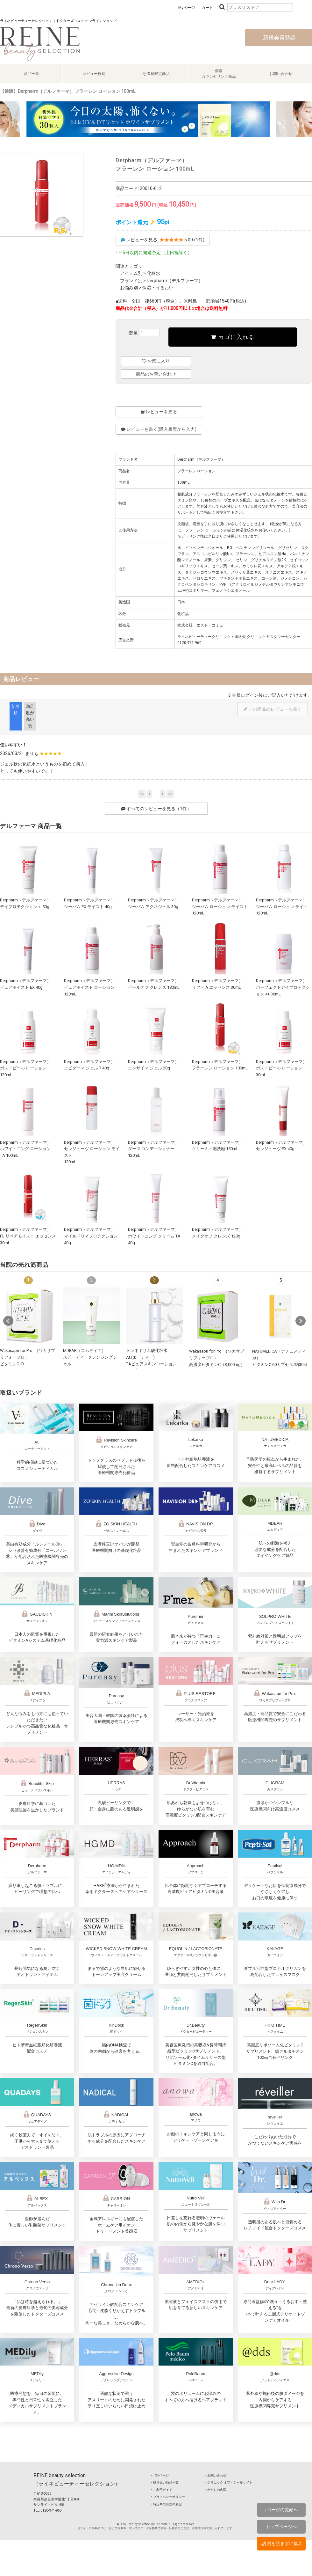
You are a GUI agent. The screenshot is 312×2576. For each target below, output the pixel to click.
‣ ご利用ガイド (161, 2490)
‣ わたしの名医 (215, 2490)
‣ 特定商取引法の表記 (166, 2504)
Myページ (186, 7)
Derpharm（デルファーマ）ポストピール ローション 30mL (281, 1068)
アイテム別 (131, 273)
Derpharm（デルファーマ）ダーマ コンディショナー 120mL (153, 1149)
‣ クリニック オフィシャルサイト (228, 2482)
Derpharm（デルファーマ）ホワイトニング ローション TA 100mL (25, 1149)
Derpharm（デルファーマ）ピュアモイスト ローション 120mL (89, 987)
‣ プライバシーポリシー (168, 2497)
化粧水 (153, 273)
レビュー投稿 (93, 73)
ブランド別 (131, 280)
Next (300, 1321)
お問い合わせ (280, 73)
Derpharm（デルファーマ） (175, 280)
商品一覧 (31, 73)
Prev (8, 1321)
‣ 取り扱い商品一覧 (165, 2482)
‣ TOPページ (160, 2475)
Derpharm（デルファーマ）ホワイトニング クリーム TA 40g (154, 1236)
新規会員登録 (278, 37)
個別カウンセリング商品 (219, 74)
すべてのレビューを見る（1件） (156, 808)
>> (170, 794)
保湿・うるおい (158, 287)
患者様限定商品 (156, 73)
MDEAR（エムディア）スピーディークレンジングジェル (90, 1357)
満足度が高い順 (30, 716)
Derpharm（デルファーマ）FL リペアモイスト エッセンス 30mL (28, 1236)
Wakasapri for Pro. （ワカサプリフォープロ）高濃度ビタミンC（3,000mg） (217, 1358)
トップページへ (281, 2526)
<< (142, 794)
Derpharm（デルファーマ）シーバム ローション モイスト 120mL (220, 906)
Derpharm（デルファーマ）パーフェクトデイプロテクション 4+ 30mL (283, 987)
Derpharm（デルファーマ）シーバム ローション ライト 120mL (282, 906)
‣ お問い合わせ (215, 2475)
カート (207, 7)
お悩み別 (129, 287)
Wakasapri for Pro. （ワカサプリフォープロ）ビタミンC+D (27, 1357)
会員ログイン (245, 695)
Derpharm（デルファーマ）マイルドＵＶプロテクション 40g (91, 1236)
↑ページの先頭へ (281, 2509)
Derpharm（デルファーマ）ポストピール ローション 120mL (25, 1068)
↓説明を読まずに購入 (281, 2543)
